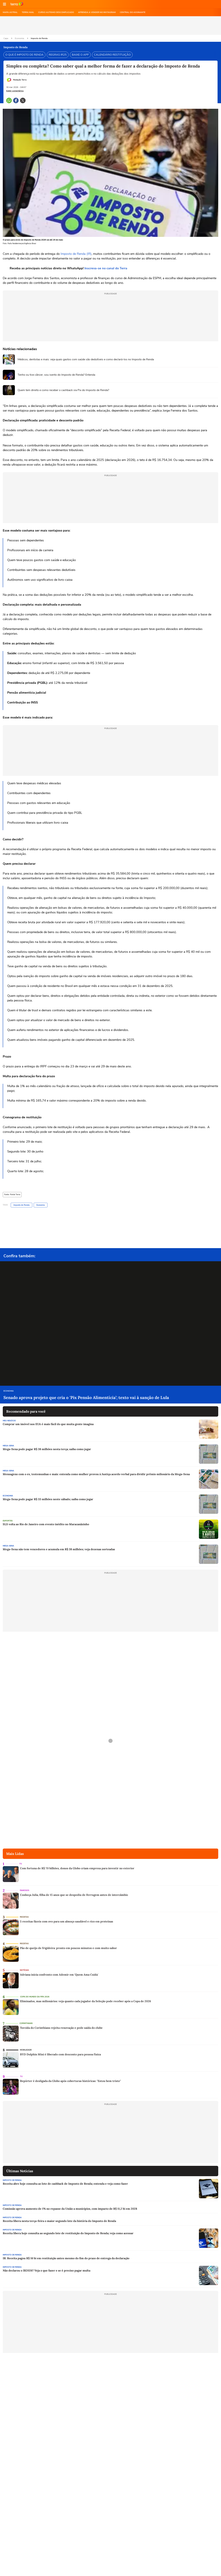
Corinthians (26, 2023)
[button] (4, 4)
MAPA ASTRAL (10, 12)
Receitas (24, 1917)
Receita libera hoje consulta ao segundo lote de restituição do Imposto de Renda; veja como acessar (68, 2233)
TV (20, 1864)
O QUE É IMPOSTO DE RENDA (24, 55)
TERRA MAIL (28, 12)
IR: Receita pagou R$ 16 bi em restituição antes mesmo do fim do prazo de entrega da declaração (66, 2258)
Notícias (24, 1970)
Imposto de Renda (39, 38)
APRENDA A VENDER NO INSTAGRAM (97, 12)
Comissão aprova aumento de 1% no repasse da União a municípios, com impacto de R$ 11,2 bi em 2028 (70, 2208)
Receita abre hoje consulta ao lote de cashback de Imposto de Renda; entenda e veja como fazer (65, 2183)
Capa (6, 38)
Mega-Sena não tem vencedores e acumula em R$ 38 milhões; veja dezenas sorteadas (59, 1549)
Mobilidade (26, 2050)
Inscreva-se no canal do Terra (105, 268)
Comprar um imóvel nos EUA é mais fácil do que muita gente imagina (48, 1424)
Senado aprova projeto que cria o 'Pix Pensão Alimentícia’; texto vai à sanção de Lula (86, 1397)
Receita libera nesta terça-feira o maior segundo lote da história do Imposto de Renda (59, 2221)
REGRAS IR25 (58, 55)
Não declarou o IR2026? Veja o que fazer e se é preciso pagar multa (46, 2270)
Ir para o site (17, 4)
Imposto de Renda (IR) (76, 254)
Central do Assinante (132, 12)
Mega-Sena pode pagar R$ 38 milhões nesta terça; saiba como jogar (47, 1449)
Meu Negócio (9, 1420)
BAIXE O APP (80, 55)
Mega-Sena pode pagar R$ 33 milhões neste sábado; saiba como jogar (48, 1499)
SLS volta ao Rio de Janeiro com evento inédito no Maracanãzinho (46, 1524)
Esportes (8, 1520)
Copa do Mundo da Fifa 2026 (34, 1996)
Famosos (24, 1890)
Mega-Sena (8, 1445)
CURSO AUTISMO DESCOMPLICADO (56, 12)
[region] (110, 25)
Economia (20, 38)
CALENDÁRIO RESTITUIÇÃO (112, 55)
